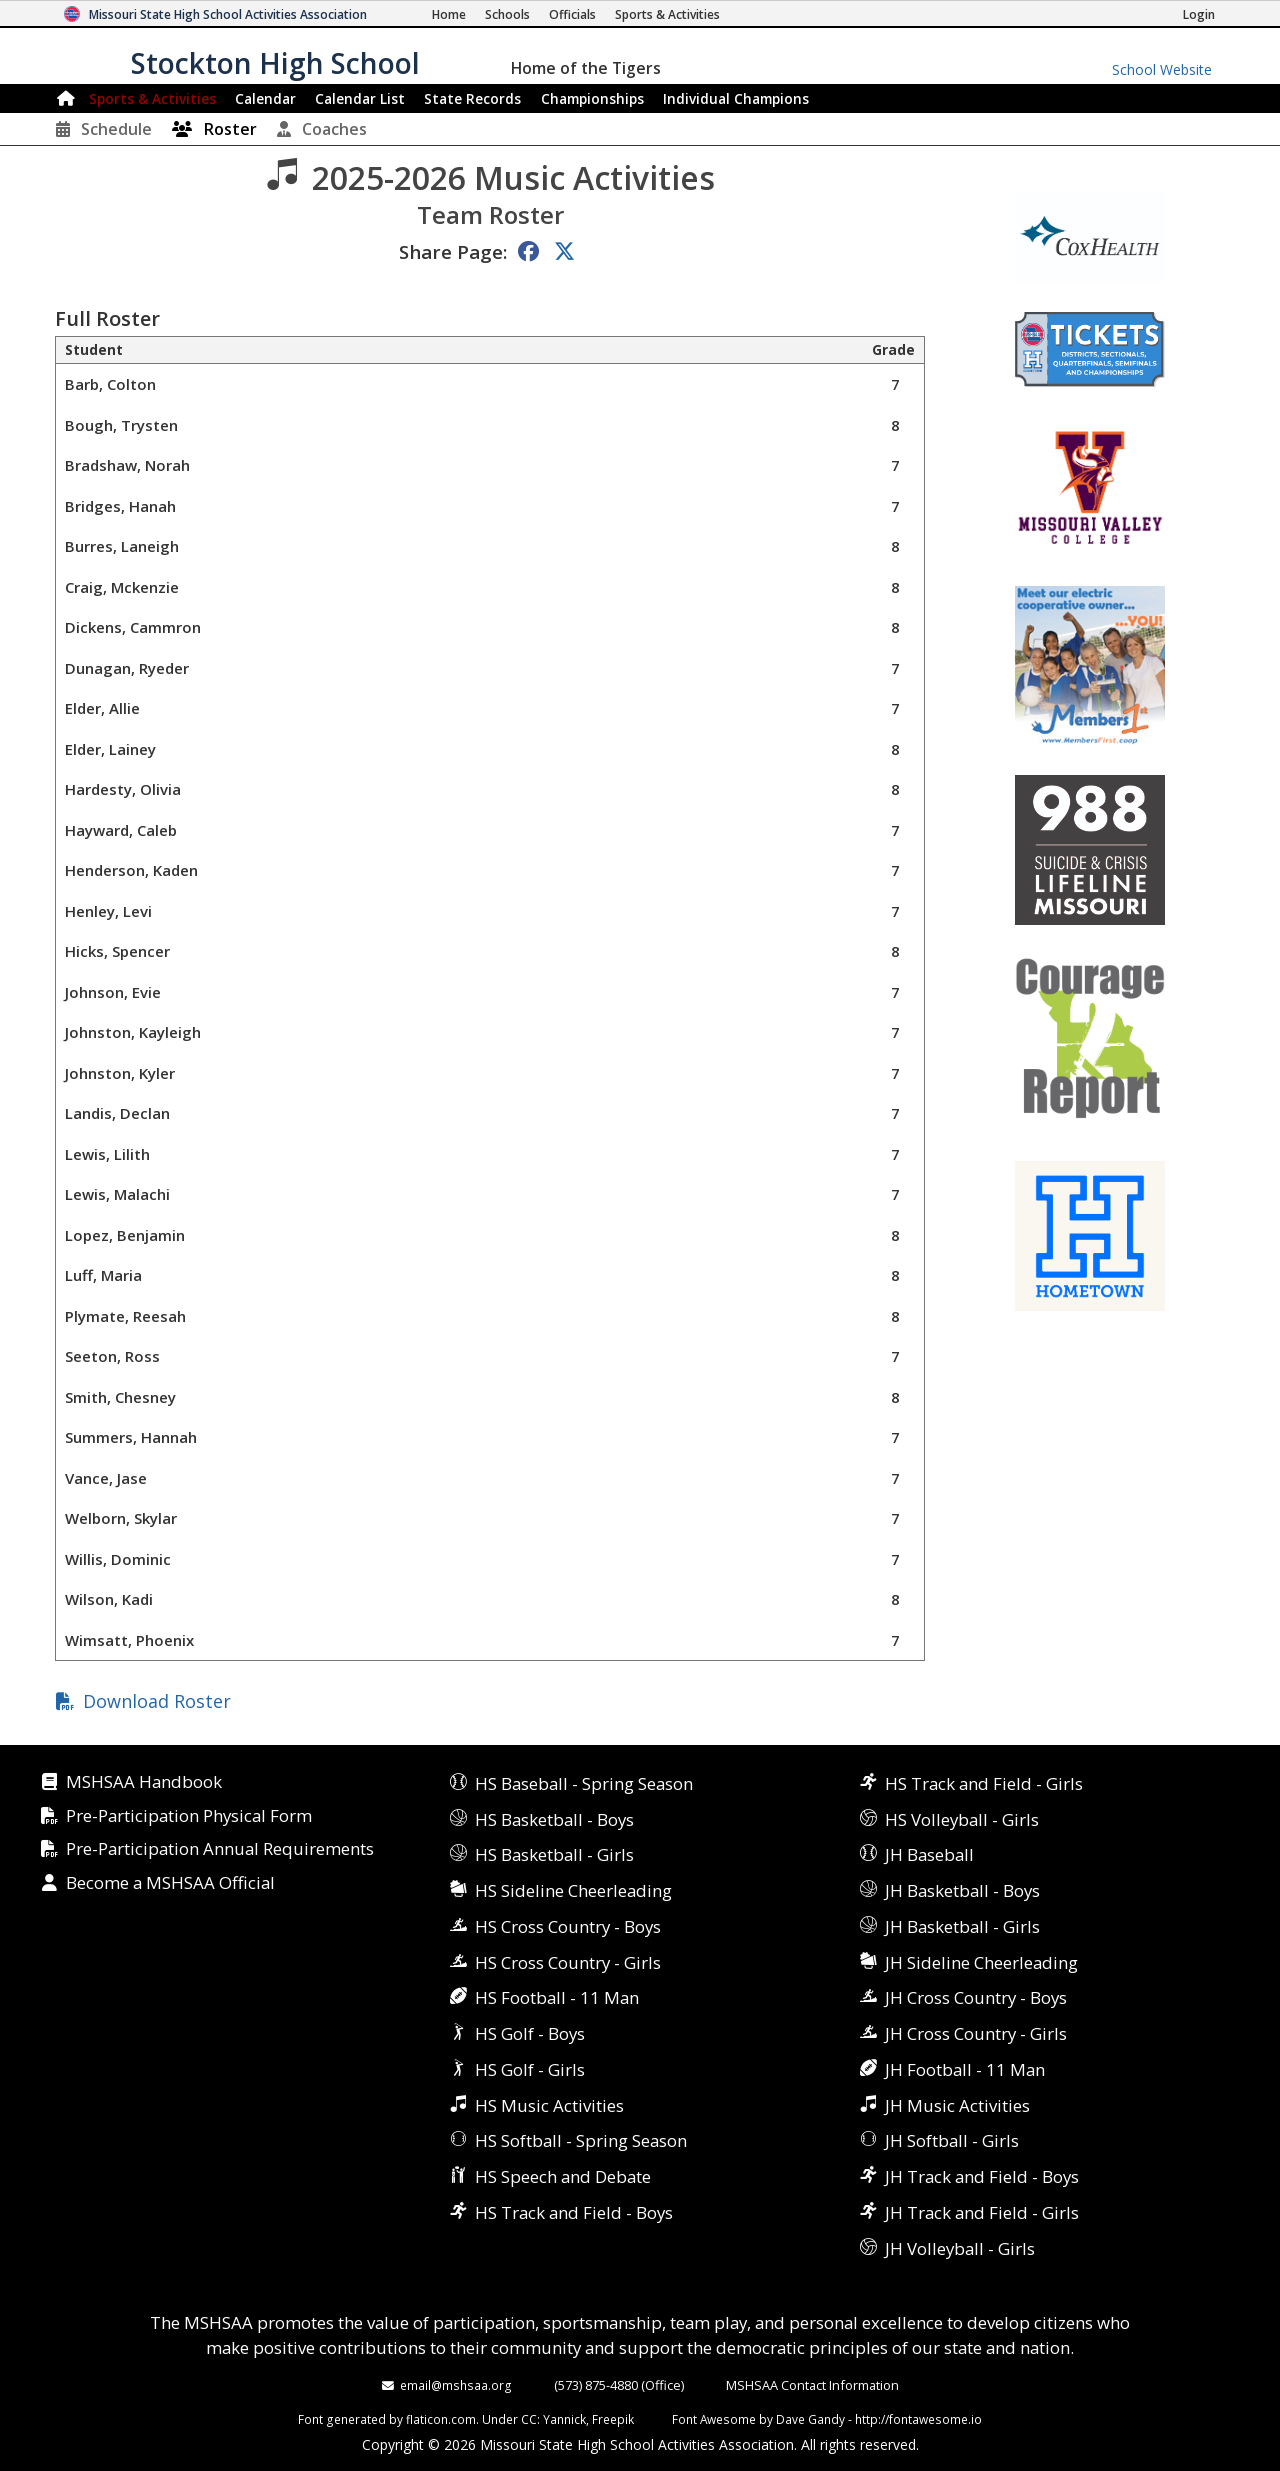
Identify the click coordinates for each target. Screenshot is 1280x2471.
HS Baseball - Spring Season (584, 1783)
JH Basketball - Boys (962, 1890)
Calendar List (360, 98)
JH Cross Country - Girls (976, 2033)
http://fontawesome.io (918, 2419)
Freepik (613, 2419)
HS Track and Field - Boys (574, 2212)
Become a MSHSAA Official (170, 1883)
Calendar (265, 98)
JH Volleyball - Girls (960, 2248)
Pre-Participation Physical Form (189, 1816)
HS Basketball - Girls (554, 1854)
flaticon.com (441, 2419)
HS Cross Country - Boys (568, 1926)
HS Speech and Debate (563, 2176)
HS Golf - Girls (530, 2069)
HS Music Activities (549, 2105)
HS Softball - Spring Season (581, 2140)
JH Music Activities (957, 2105)
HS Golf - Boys (530, 2033)
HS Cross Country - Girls (568, 1962)
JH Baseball (929, 1854)
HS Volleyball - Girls (962, 1819)
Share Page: (453, 251)
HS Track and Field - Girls (984, 1783)
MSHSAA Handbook (144, 1782)
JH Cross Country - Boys (976, 1997)
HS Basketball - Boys (554, 1819)
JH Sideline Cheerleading (981, 1962)
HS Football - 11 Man (557, 1997)
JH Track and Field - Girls (982, 2212)
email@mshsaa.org (456, 2385)
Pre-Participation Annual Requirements (220, 1849)
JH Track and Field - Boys (982, 2176)
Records (472, 98)
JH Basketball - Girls (962, 1926)
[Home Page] (449, 14)
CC (529, 2419)
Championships (592, 98)
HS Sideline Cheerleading (573, 1890)
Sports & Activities (152, 98)
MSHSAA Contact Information (812, 2385)
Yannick (564, 2419)
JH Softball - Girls (952, 2140)
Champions (736, 98)
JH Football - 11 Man (965, 2069)
